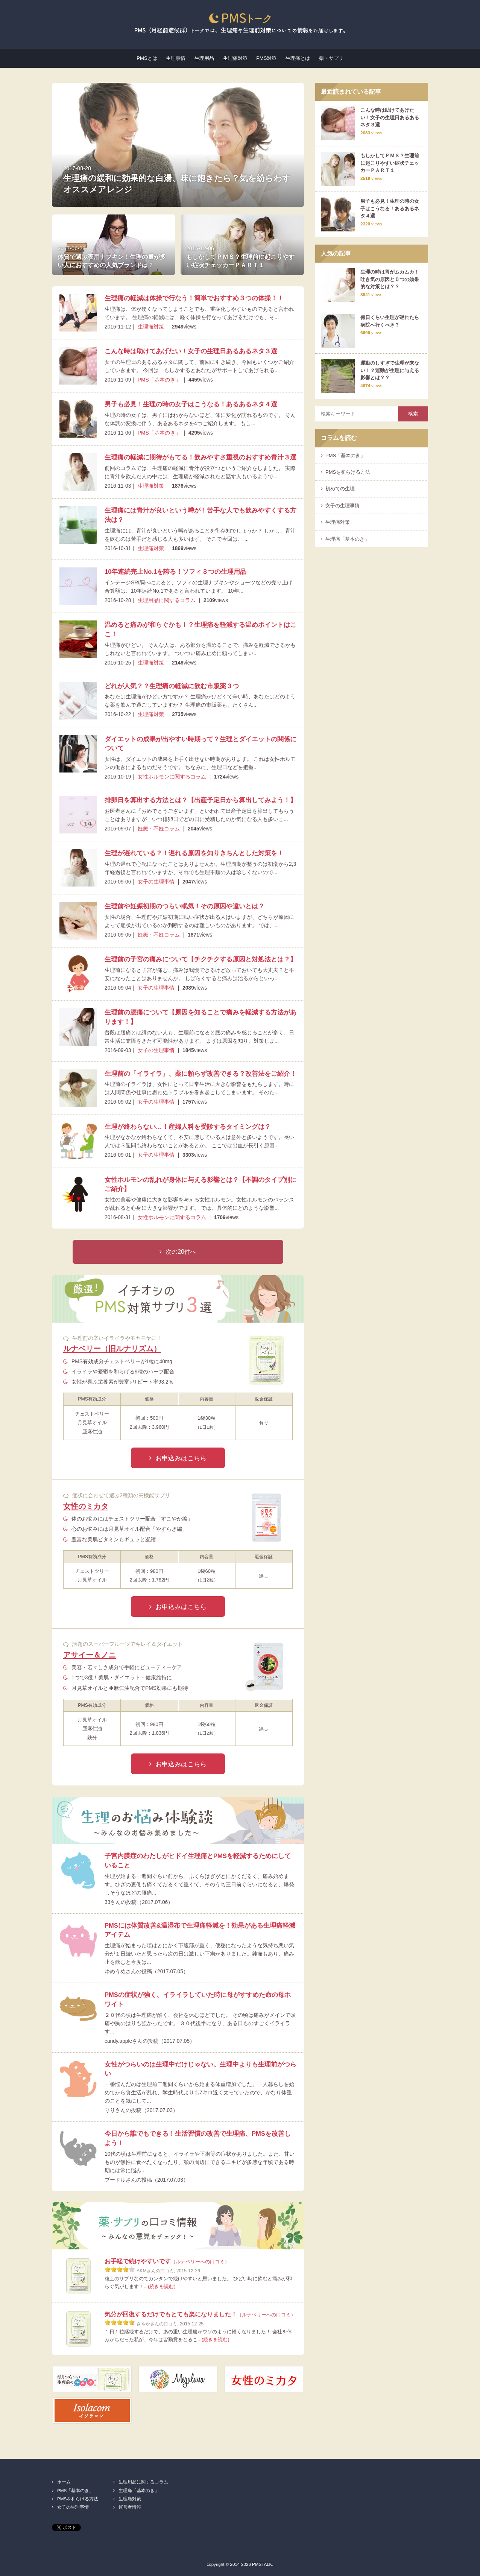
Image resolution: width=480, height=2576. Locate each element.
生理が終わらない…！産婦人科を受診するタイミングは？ (188, 1126)
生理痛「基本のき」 (347, 539)
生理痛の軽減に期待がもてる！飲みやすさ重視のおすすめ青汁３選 (200, 457)
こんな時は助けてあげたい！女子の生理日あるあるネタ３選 (191, 351)
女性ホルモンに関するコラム (172, 777)
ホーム (64, 2481)
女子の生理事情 (156, 882)
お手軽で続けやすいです (167, 2261)
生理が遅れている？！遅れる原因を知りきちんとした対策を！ (194, 853)
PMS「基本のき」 (159, 380)
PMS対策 (266, 58)
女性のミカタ (85, 1506)
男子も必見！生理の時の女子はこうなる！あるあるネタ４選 (191, 404)
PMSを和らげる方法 (347, 472)
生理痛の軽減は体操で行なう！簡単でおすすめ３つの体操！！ (194, 298)
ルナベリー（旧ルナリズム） (112, 1348)
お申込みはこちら (181, 1458)
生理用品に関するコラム (167, 600)
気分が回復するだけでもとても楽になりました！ (200, 2314)
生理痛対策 (235, 58)
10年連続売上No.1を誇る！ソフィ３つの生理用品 (175, 571)
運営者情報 (129, 2507)
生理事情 (175, 58)
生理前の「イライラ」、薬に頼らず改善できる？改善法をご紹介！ (200, 1073)
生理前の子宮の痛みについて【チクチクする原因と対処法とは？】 (200, 959)
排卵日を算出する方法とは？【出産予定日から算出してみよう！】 (200, 800)
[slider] (120, 2269)
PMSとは (147, 58)
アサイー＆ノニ (89, 1655)
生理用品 (204, 58)
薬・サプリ (331, 58)
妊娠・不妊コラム (159, 829)
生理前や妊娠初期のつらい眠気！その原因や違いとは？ (184, 906)
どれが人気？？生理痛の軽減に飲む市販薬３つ (172, 686)
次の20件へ (181, 1251)
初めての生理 (340, 488)
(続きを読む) (162, 2286)
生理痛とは (298, 58)
